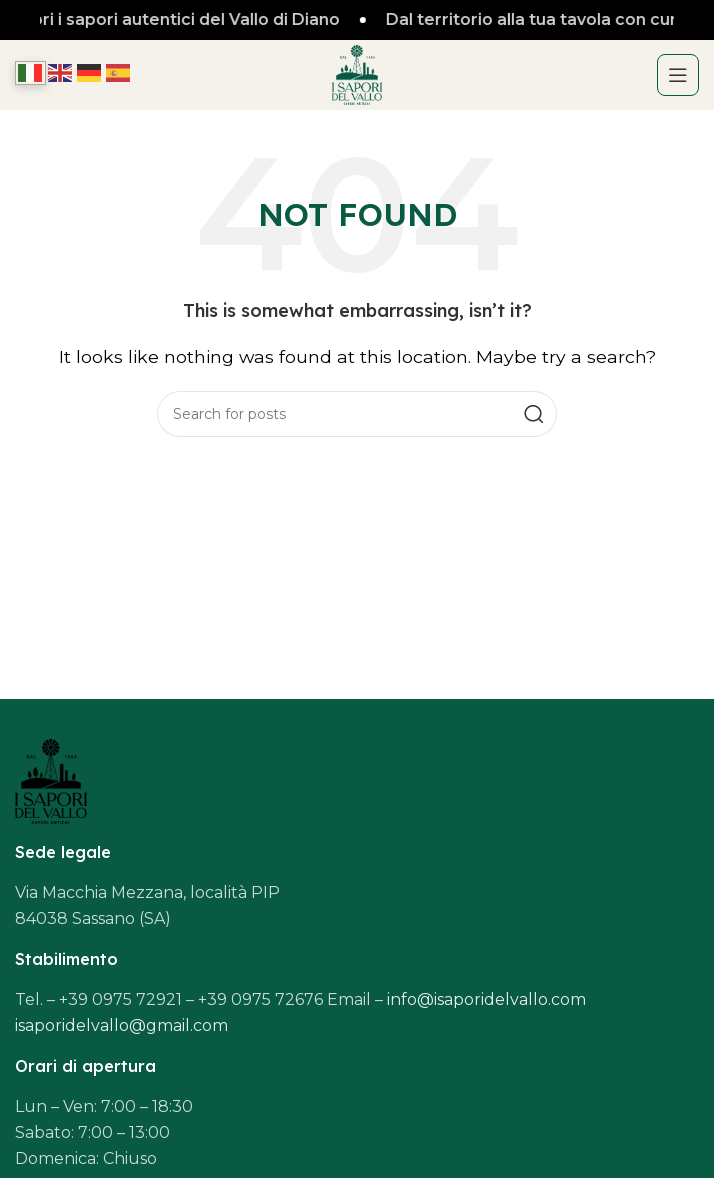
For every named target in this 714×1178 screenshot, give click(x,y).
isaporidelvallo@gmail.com (121, 1025)
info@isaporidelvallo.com (486, 999)
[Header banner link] (357, 20)
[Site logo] (357, 73)
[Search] (357, 414)
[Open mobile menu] (678, 75)
